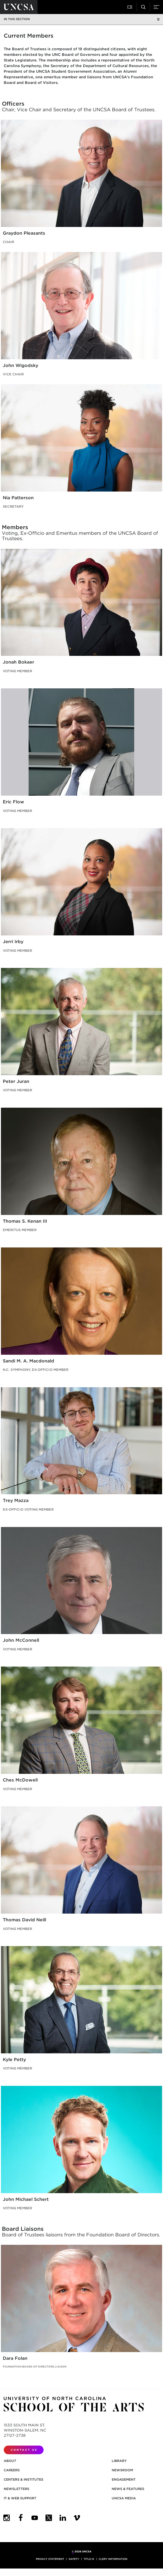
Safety (74, 2559)
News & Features (128, 2489)
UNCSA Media (124, 2498)
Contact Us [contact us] (24, 2449)
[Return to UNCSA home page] (18, 7)
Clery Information (113, 2559)
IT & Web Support (20, 2498)
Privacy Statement (50, 2559)
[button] (130, 7)
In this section (17, 19)
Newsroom (122, 2470)
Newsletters (16, 2489)
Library (119, 2461)
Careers (12, 2470)
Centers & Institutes (23, 2479)
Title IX (89, 2559)
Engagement (124, 2479)
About (10, 2461)
